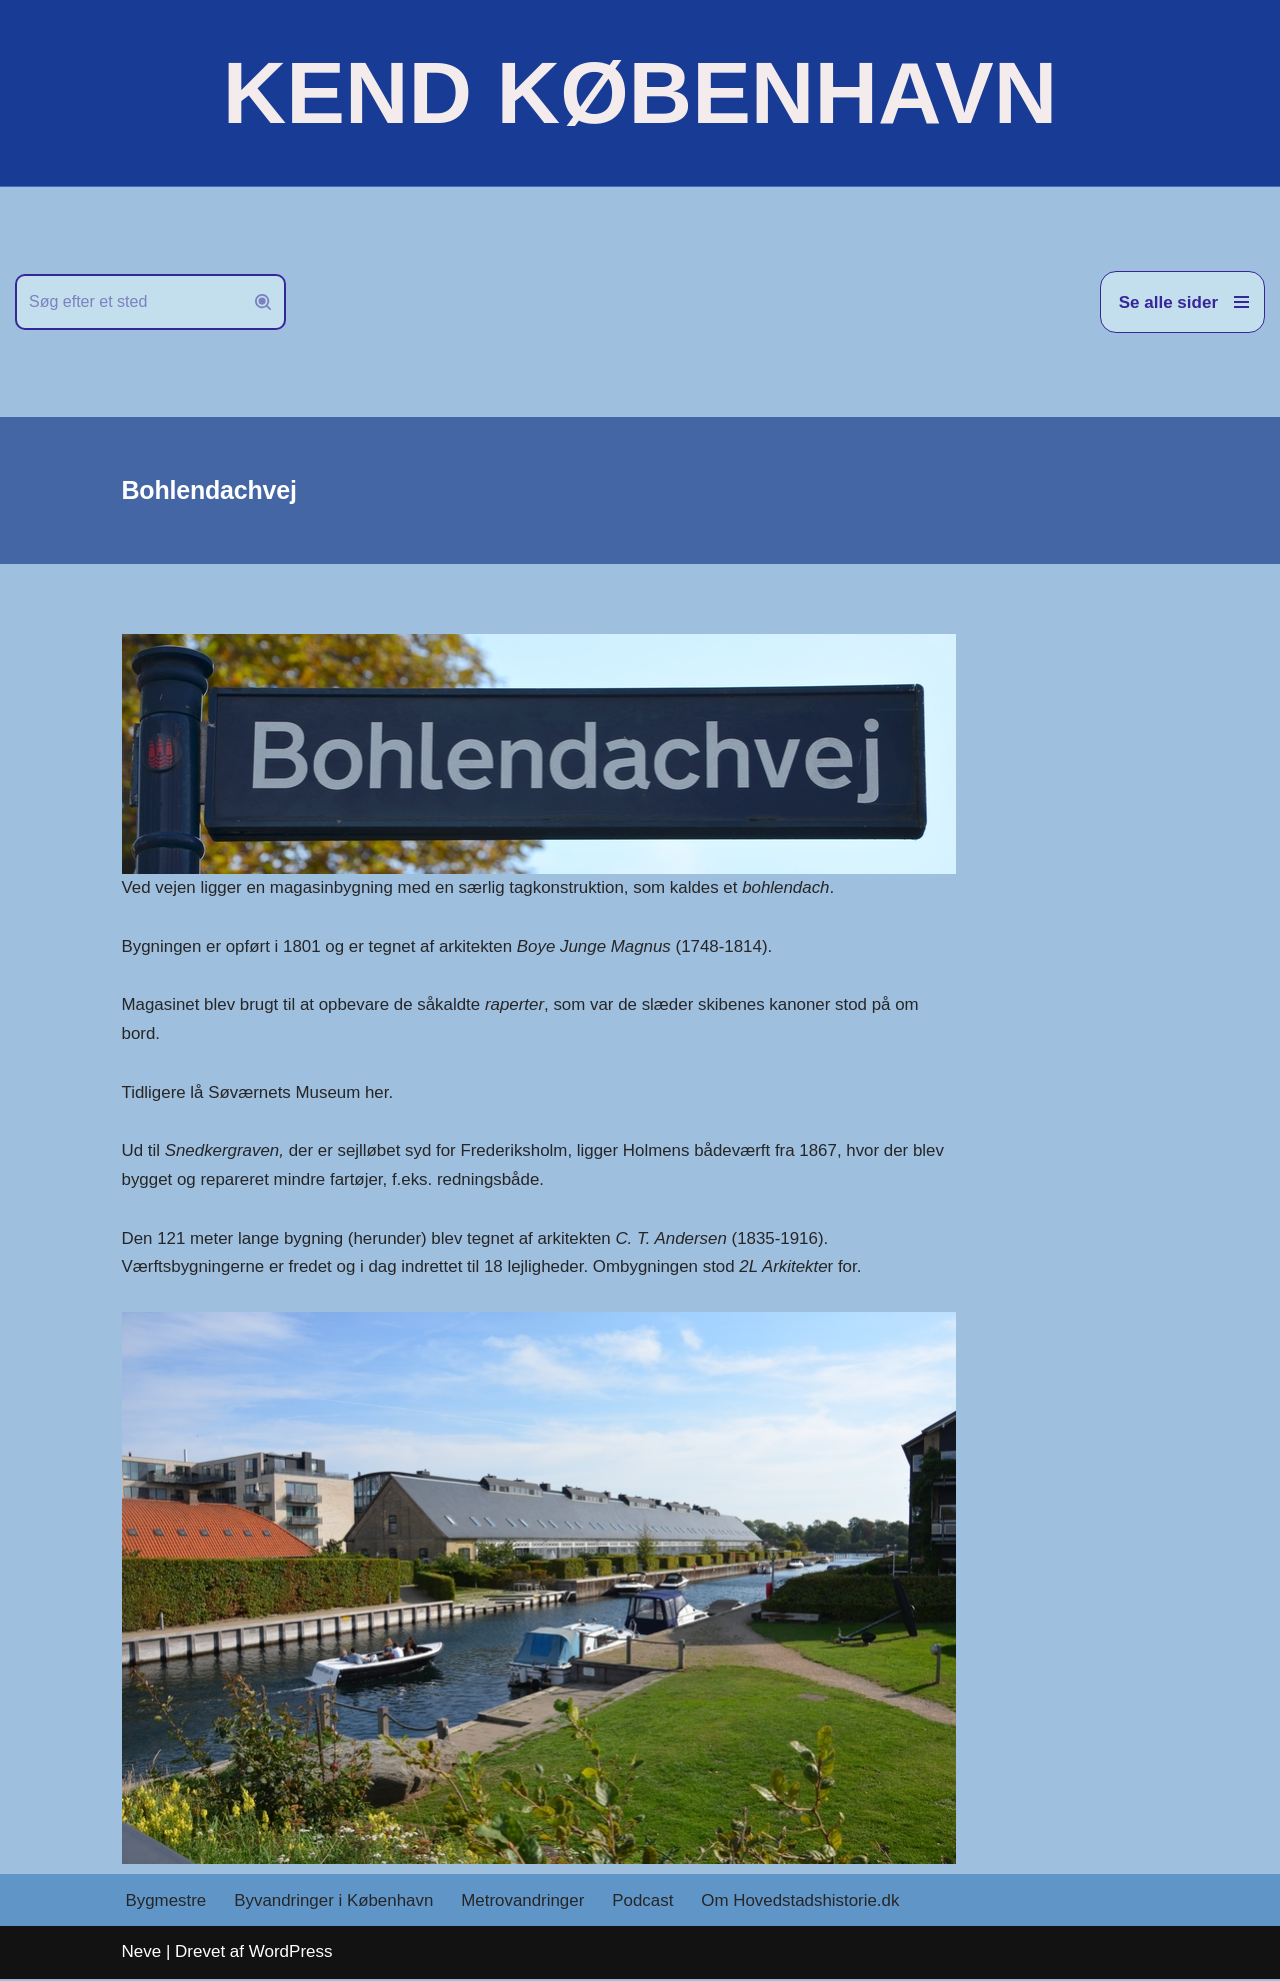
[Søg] (128, 302)
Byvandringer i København (335, 1902)
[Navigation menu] (1182, 302)
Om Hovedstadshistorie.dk (803, 1902)
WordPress (291, 1954)
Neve (142, 1954)
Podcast (645, 1902)
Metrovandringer (525, 1902)
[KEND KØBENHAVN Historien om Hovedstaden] (640, 93)
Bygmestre (166, 1902)
